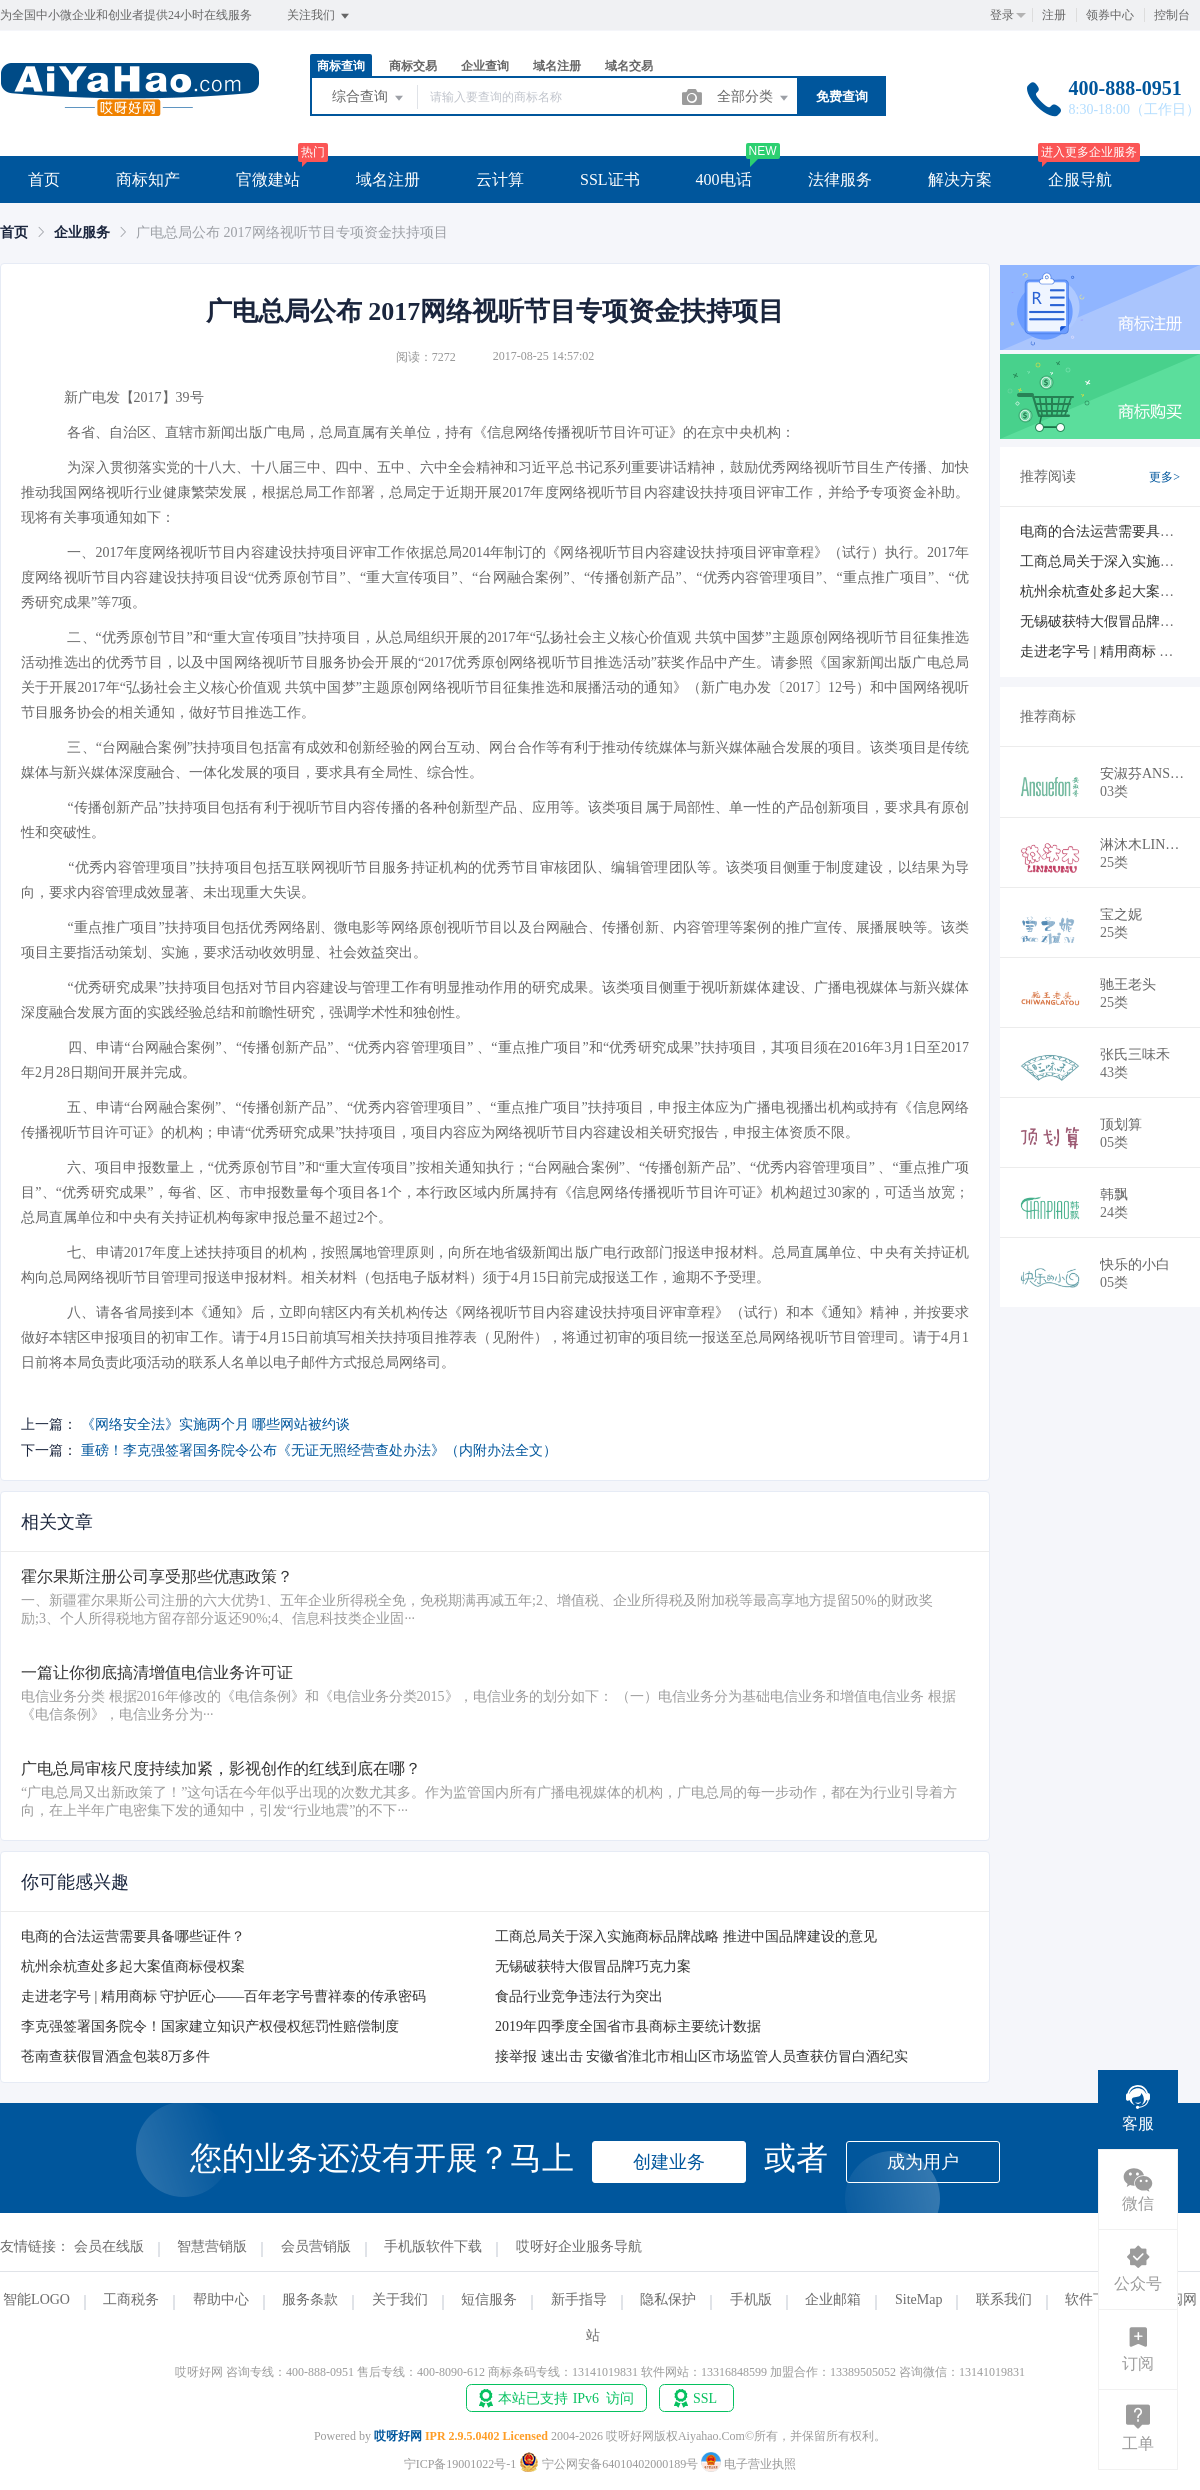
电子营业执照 (748, 2464)
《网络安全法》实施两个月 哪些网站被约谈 (216, 1424)
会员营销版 (316, 2246)
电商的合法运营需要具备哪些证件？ (133, 1936)
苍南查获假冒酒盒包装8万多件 (115, 2056)
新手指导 (579, 2299)
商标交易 (413, 66)
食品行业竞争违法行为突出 (579, 1996)
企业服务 (82, 232)
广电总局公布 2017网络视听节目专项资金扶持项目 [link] (292, 232)
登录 (1002, 15)
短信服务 (489, 2299)
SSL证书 (610, 179)
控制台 (1172, 15)
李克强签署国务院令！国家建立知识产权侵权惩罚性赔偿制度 (210, 2026)
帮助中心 (221, 2299)
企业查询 (485, 66)
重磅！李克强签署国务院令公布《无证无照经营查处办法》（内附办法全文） (319, 1450)
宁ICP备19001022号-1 (460, 2464)
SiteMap (918, 2299)
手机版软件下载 (433, 2246)
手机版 (751, 2299)
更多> (1164, 477)
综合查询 (369, 98)
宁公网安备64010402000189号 (610, 2464)
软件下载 (1093, 2299)
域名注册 (557, 66)
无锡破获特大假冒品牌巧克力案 (593, 1966)
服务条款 (310, 2299)
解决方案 (960, 179)
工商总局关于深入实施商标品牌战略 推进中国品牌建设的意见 (686, 1936)
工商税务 (131, 2299)
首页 (44, 179)
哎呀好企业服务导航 (579, 2246)
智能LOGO (36, 2299)
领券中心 (1110, 15)
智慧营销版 (212, 2246)
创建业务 (669, 2162)
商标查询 (341, 66)
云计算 (500, 179)
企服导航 (1080, 179)
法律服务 (840, 179)
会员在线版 (109, 2246)
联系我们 (1004, 2299)
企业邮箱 (833, 2299)
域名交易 (629, 66)
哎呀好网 (398, 2436)
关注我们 (319, 16)
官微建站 (268, 179)
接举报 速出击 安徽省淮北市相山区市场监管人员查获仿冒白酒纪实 (701, 2056)
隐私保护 (668, 2299)
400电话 (724, 179)
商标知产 (148, 179)
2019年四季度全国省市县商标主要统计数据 (628, 2026)
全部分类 (754, 98)
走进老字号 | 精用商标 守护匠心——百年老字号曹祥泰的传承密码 (223, 1996)
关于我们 (400, 2299)
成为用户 (923, 2162)
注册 (1054, 15)
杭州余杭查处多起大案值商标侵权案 (133, 1966)
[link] (14, 232)
